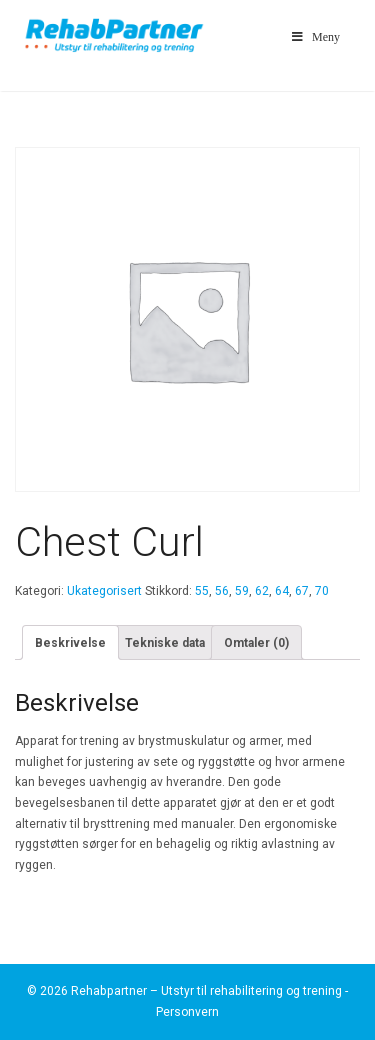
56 (222, 591)
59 (242, 591)
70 (322, 591)
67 (302, 591)
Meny (314, 37)
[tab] (70, 642)
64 (282, 591)
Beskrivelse (70, 643)
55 (202, 591)
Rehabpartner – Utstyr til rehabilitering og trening (206, 991)
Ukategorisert (104, 591)
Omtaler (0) (256, 643)
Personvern (187, 1012)
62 (262, 591)
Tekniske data (165, 643)
